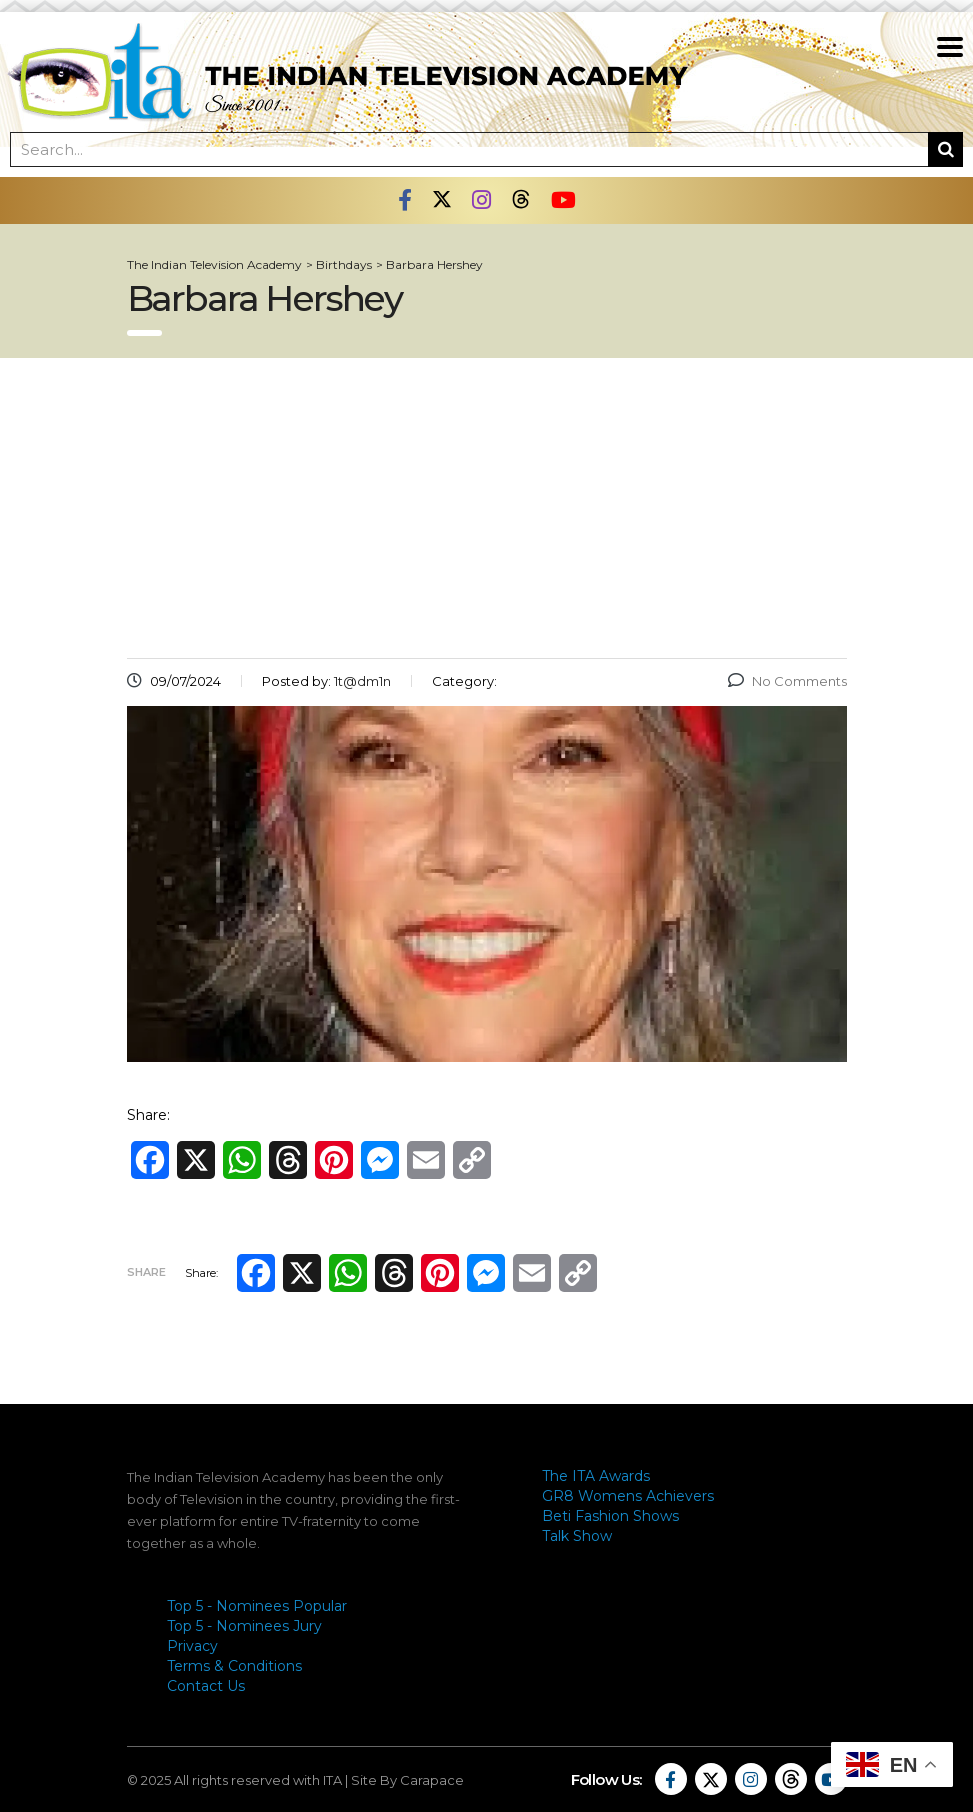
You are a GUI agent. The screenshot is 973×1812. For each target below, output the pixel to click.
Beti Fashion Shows (610, 1516)
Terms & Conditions (234, 1666)
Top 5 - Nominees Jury (244, 1626)
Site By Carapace (407, 1780)
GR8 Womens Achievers (628, 1496)
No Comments (787, 681)
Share (146, 1272)
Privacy (192, 1646)
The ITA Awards (596, 1476)
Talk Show (577, 1536)
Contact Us (206, 1686)
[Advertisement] (487, 508)
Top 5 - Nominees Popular (257, 1606)
